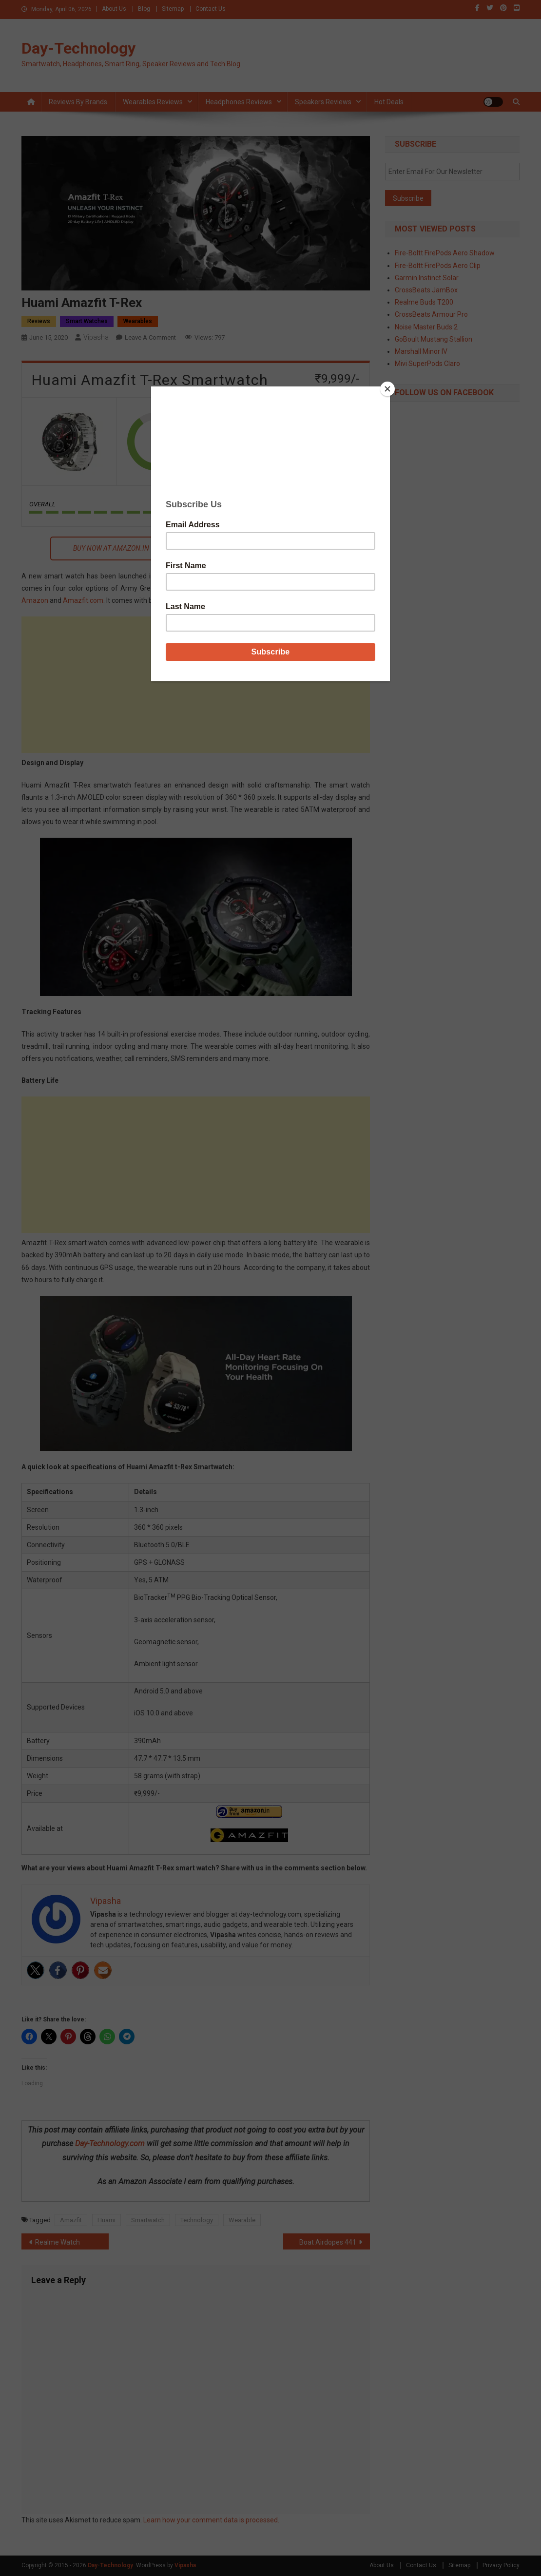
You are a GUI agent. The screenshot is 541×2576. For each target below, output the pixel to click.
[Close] (387, 389)
